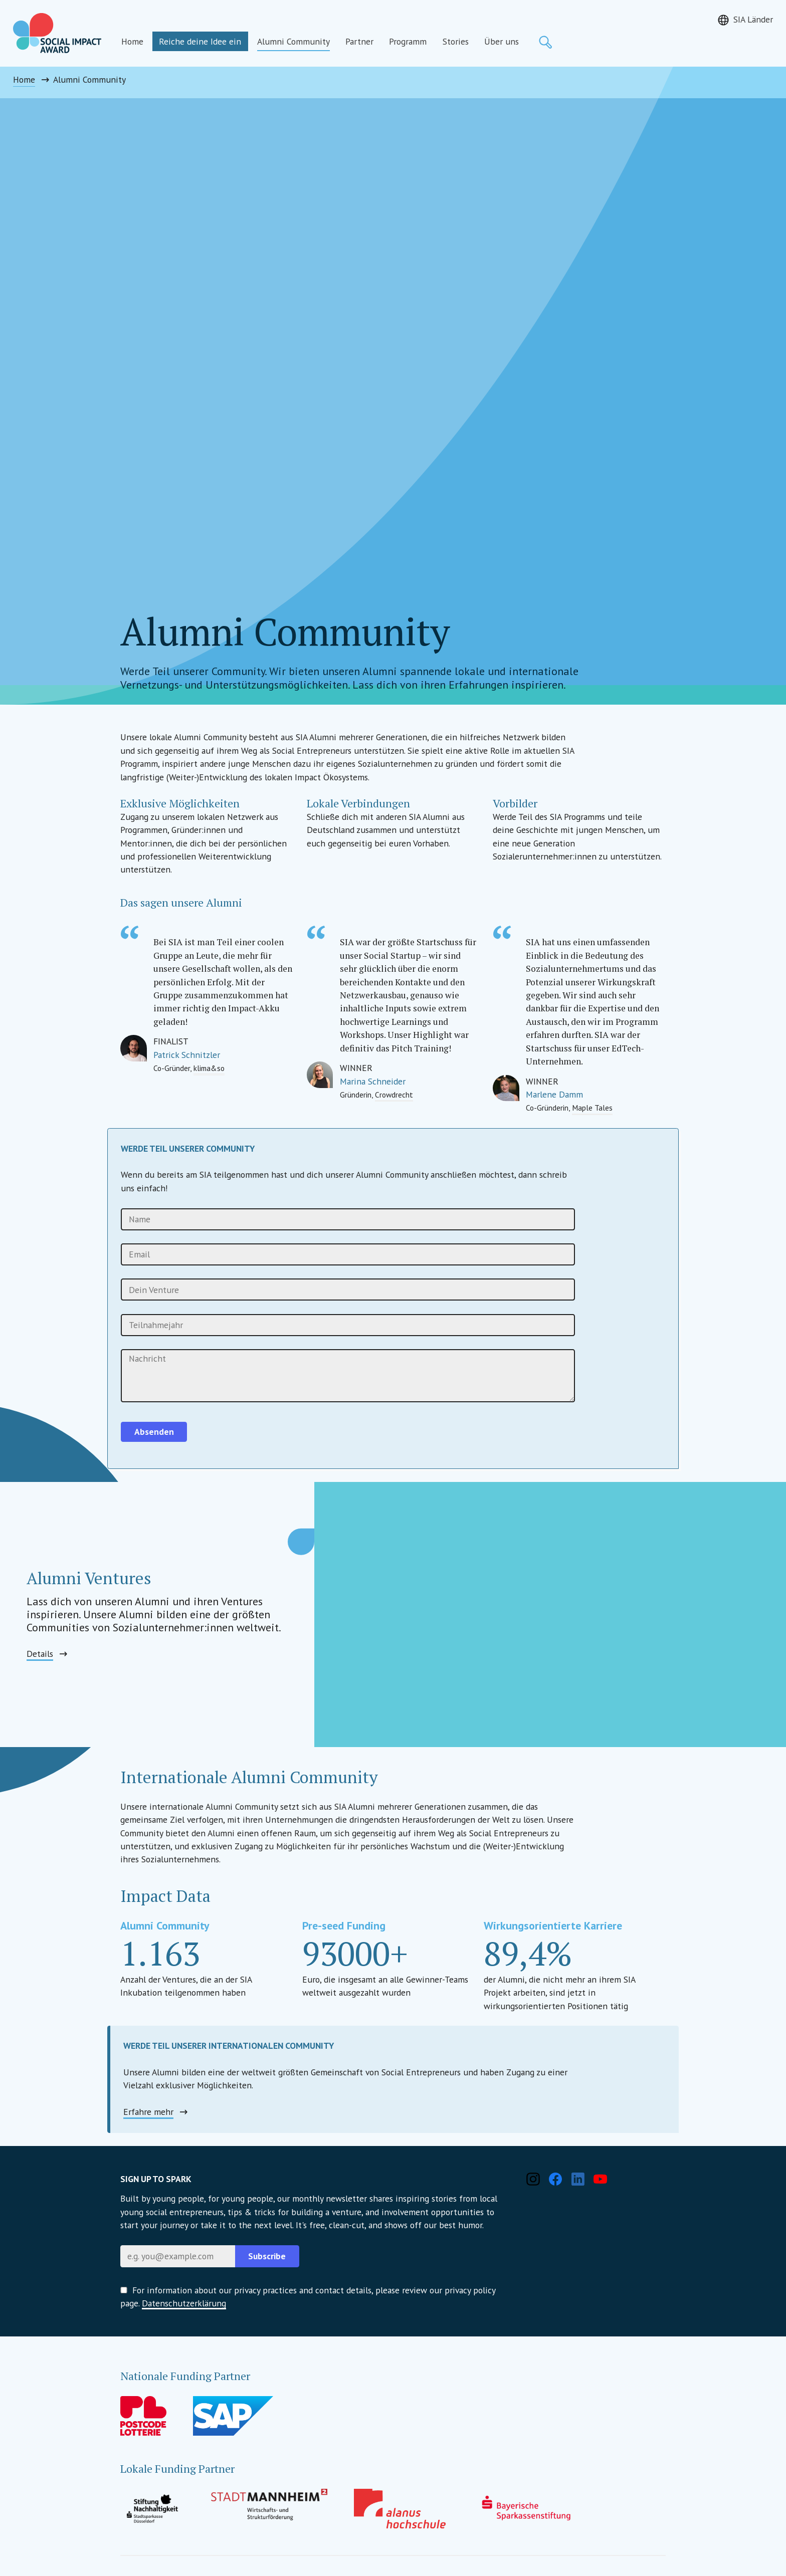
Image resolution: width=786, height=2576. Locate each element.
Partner (359, 41)
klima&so (209, 1068)
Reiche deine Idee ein (200, 41)
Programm (408, 41)
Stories (456, 41)
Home (132, 41)
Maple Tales (592, 1108)
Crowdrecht (394, 1095)
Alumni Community (293, 41)
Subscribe (267, 2256)
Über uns (501, 41)
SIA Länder (753, 19)
